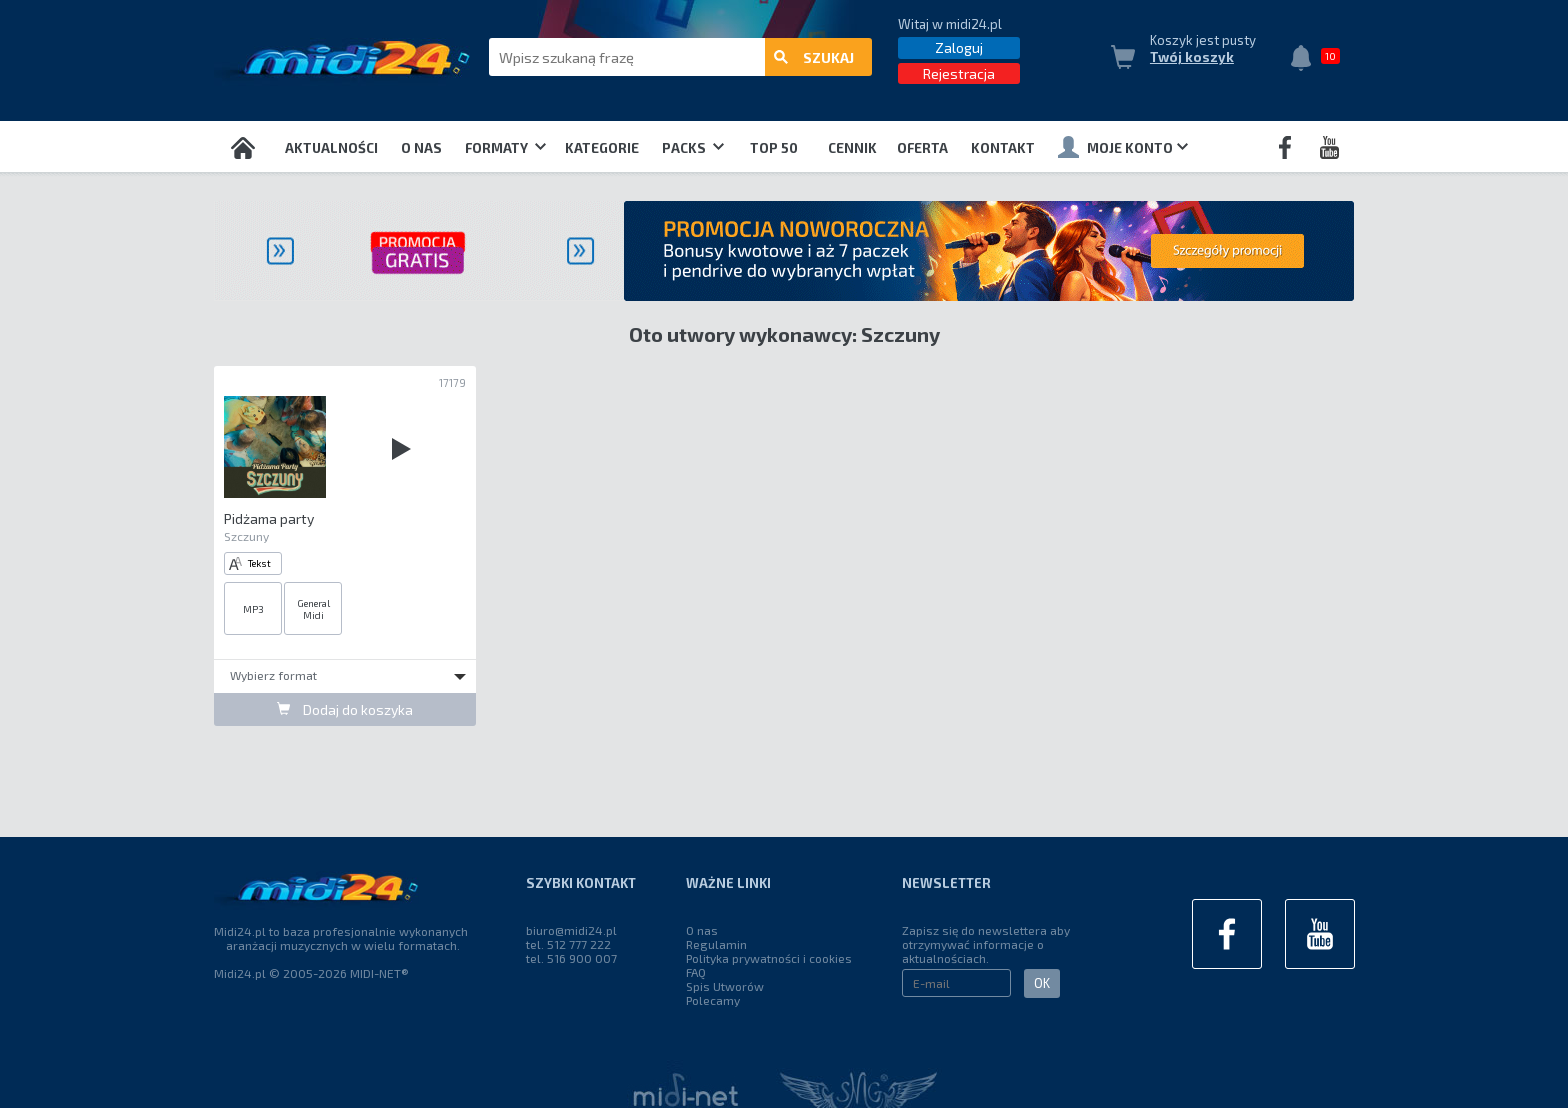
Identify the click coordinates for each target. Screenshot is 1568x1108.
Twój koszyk (1192, 57)
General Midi (313, 609)
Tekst (250, 563)
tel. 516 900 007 (571, 958)
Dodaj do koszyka (345, 709)
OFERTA (922, 148)
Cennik (852, 148)
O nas (421, 148)
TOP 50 (774, 148)
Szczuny (246, 536)
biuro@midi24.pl (571, 930)
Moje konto (1123, 147)
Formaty (505, 148)
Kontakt (1003, 148)
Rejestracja (959, 73)
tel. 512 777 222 (568, 944)
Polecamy (713, 1000)
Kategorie (602, 148)
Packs (693, 148)
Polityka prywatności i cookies (769, 958)
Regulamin (716, 944)
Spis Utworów (725, 986)
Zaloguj (959, 47)
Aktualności (331, 148)
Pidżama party (269, 518)
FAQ (696, 972)
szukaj (814, 57)
